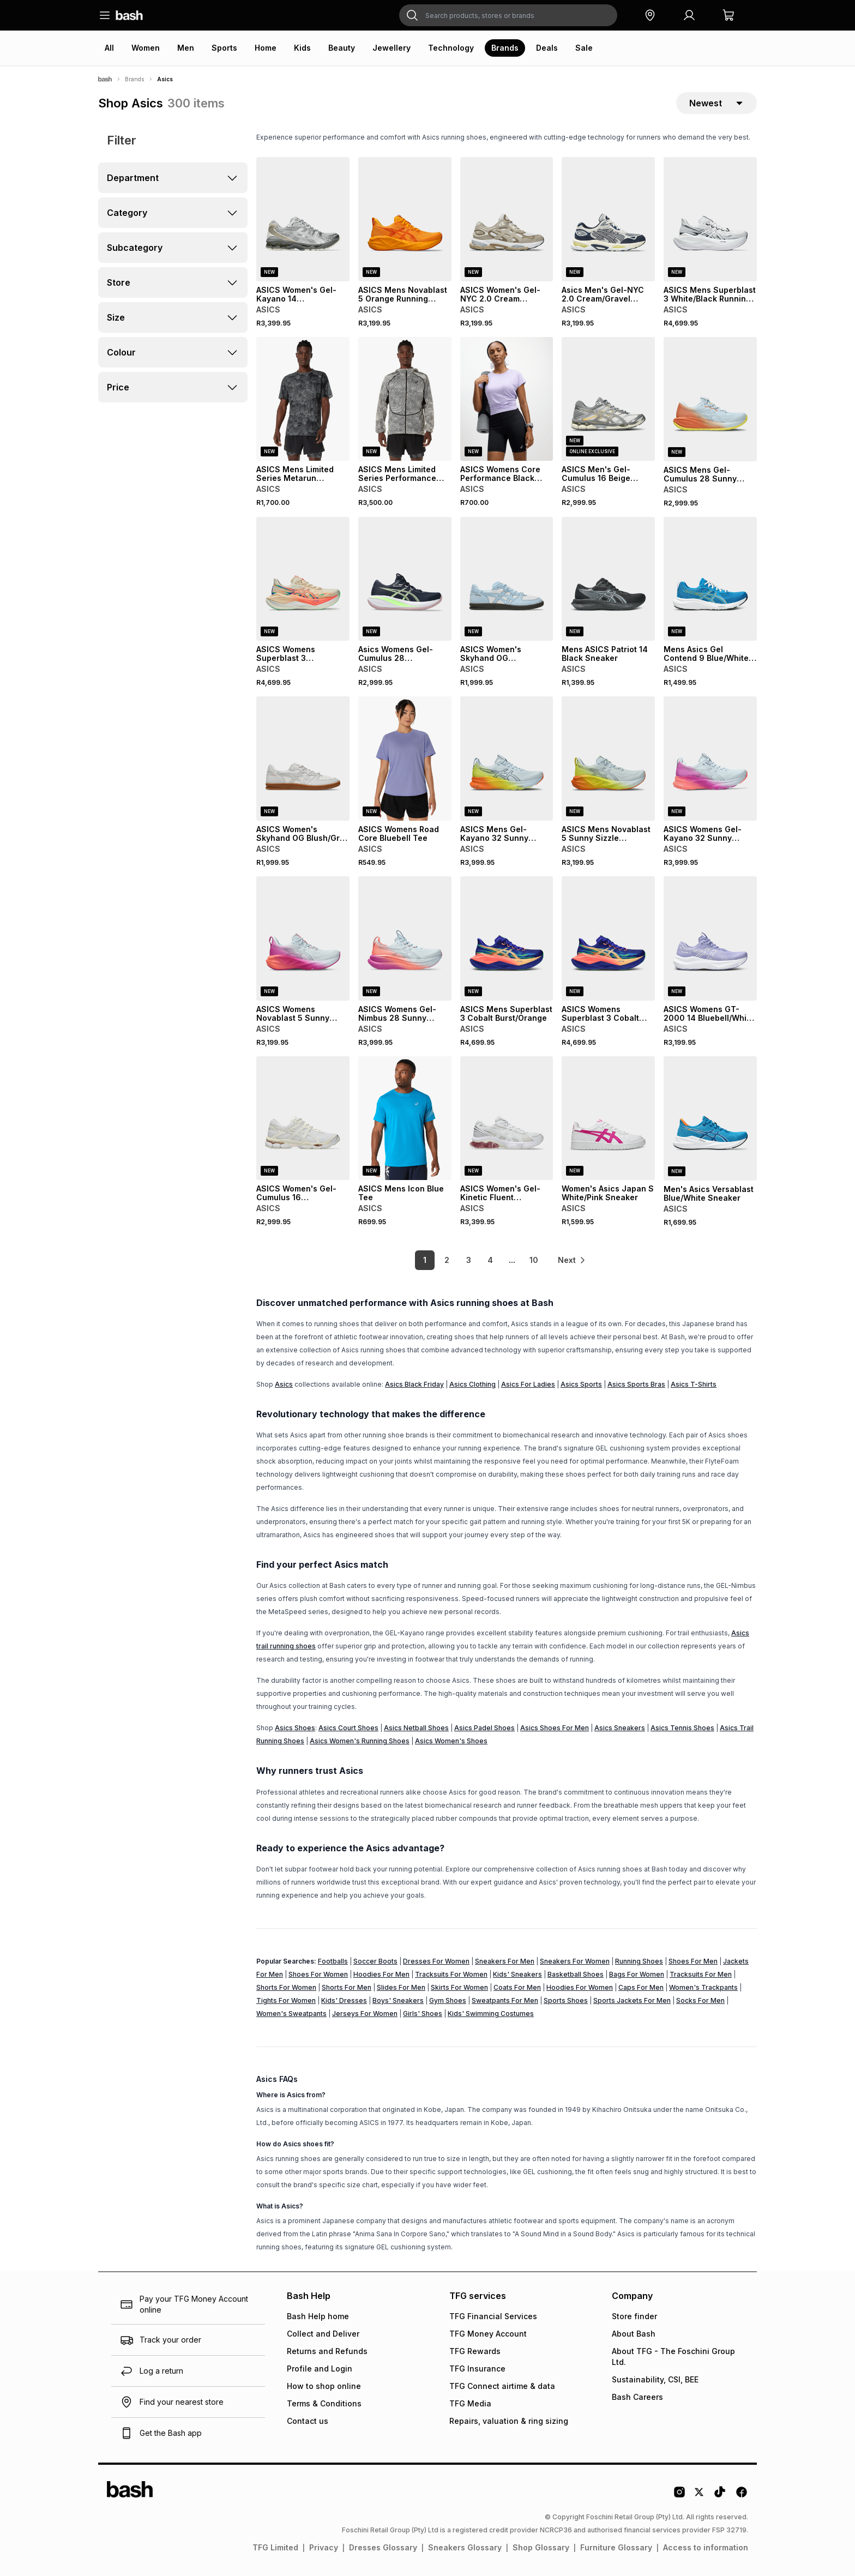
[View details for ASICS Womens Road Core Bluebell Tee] (404, 758)
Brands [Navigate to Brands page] (134, 79)
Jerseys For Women (365, 2013)
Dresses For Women (436, 1961)
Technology (451, 47)
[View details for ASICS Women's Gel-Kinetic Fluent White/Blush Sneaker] (506, 1118)
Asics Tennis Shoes (682, 1728)
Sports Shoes (566, 2000)
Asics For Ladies (528, 1384)
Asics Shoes (295, 1728)
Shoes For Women (318, 1974)
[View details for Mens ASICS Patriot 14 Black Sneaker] (608, 579)
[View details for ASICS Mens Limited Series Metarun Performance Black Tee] (303, 399)
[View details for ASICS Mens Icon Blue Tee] (404, 1118)
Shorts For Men (346, 1987)
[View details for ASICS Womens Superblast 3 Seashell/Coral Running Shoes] (303, 579)
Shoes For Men (693, 1961)
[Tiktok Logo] (719, 2495)
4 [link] (490, 1260)
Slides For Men (401, 1987)
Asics (284, 1384)
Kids (302, 47)
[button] (650, 15)
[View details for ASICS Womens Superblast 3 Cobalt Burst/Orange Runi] (608, 938)
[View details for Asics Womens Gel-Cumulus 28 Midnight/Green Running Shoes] (404, 579)
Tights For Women (286, 2000)
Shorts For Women (286, 1987)
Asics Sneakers (619, 1728)
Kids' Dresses (344, 2000)
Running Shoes (639, 1961)
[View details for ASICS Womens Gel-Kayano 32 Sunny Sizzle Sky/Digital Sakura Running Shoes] (710, 758)
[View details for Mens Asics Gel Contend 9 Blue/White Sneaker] (710, 579)
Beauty (341, 47)
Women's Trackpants (703, 1987)
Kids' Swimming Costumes (491, 2013)
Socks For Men (700, 2000)
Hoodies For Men (381, 1974)
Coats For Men (517, 1987)
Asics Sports (581, 1384)
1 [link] (424, 1260)
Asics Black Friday (414, 1384)
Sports (224, 47)
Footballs (333, 1961)
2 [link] (446, 1260)
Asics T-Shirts (693, 1384)
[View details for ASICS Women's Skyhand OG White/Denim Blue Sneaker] (506, 579)
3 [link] (468, 1260)
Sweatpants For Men (505, 2000)
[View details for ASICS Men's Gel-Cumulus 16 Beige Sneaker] (608, 399)
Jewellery (391, 47)
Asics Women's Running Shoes (360, 1741)
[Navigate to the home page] (129, 15)
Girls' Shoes (422, 2013)
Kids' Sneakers (517, 1974)
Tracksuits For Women (451, 1974)
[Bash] (105, 79)
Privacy (323, 2547)
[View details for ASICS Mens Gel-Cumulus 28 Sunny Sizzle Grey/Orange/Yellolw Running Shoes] (710, 399)
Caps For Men (641, 1987)
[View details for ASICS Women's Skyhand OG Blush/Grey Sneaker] (303, 758)
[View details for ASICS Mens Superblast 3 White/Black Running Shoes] (710, 219)
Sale (584, 47)
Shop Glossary (541, 2547)
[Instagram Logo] (679, 2495)
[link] (572, 1260)
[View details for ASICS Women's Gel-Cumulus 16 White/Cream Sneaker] (303, 1118)
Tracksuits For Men (701, 1974)
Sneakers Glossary (465, 2547)
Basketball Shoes (575, 1974)
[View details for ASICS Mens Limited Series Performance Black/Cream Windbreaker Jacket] (404, 399)
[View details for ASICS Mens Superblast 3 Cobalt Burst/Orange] (506, 938)
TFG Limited (275, 2547)
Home (265, 47)
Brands (505, 47)
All (109, 47)
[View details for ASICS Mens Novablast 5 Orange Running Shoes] (404, 219)
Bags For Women (636, 1974)
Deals (547, 47)
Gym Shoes (447, 2000)
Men (185, 47)
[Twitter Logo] (700, 2495)
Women (145, 47)
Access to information (705, 2547)
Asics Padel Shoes (484, 1728)
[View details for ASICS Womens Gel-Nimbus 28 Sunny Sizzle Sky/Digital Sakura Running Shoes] (404, 938)
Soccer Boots (375, 1961)
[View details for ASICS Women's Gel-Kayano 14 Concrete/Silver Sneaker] (303, 219)
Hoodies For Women (579, 1987)
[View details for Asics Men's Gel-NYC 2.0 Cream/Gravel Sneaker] (608, 219)
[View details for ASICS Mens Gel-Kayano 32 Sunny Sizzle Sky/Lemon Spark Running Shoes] (506, 758)
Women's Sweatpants (291, 2013)
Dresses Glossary (383, 2547)
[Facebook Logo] (741, 2495)
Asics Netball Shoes (416, 1728)
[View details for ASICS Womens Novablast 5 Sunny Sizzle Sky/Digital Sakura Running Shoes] (303, 938)
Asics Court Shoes (348, 1728)
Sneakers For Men (504, 1961)
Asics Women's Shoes (451, 1741)
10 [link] (533, 1260)
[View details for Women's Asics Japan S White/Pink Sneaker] (608, 1118)
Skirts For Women (459, 1987)
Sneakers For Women (575, 1961)
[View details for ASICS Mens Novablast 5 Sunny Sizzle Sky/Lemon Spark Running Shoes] (608, 758)
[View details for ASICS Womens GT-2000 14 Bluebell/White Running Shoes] (710, 938)
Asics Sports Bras (636, 1384)
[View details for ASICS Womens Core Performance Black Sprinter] (506, 399)
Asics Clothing (472, 1384)
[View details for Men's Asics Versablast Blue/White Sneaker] (710, 1118)
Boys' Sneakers (398, 2000)
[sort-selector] (716, 103)
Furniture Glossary (616, 2547)
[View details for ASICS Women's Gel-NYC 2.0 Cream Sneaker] (506, 219)
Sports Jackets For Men (632, 2000)
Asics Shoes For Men (554, 1728)
